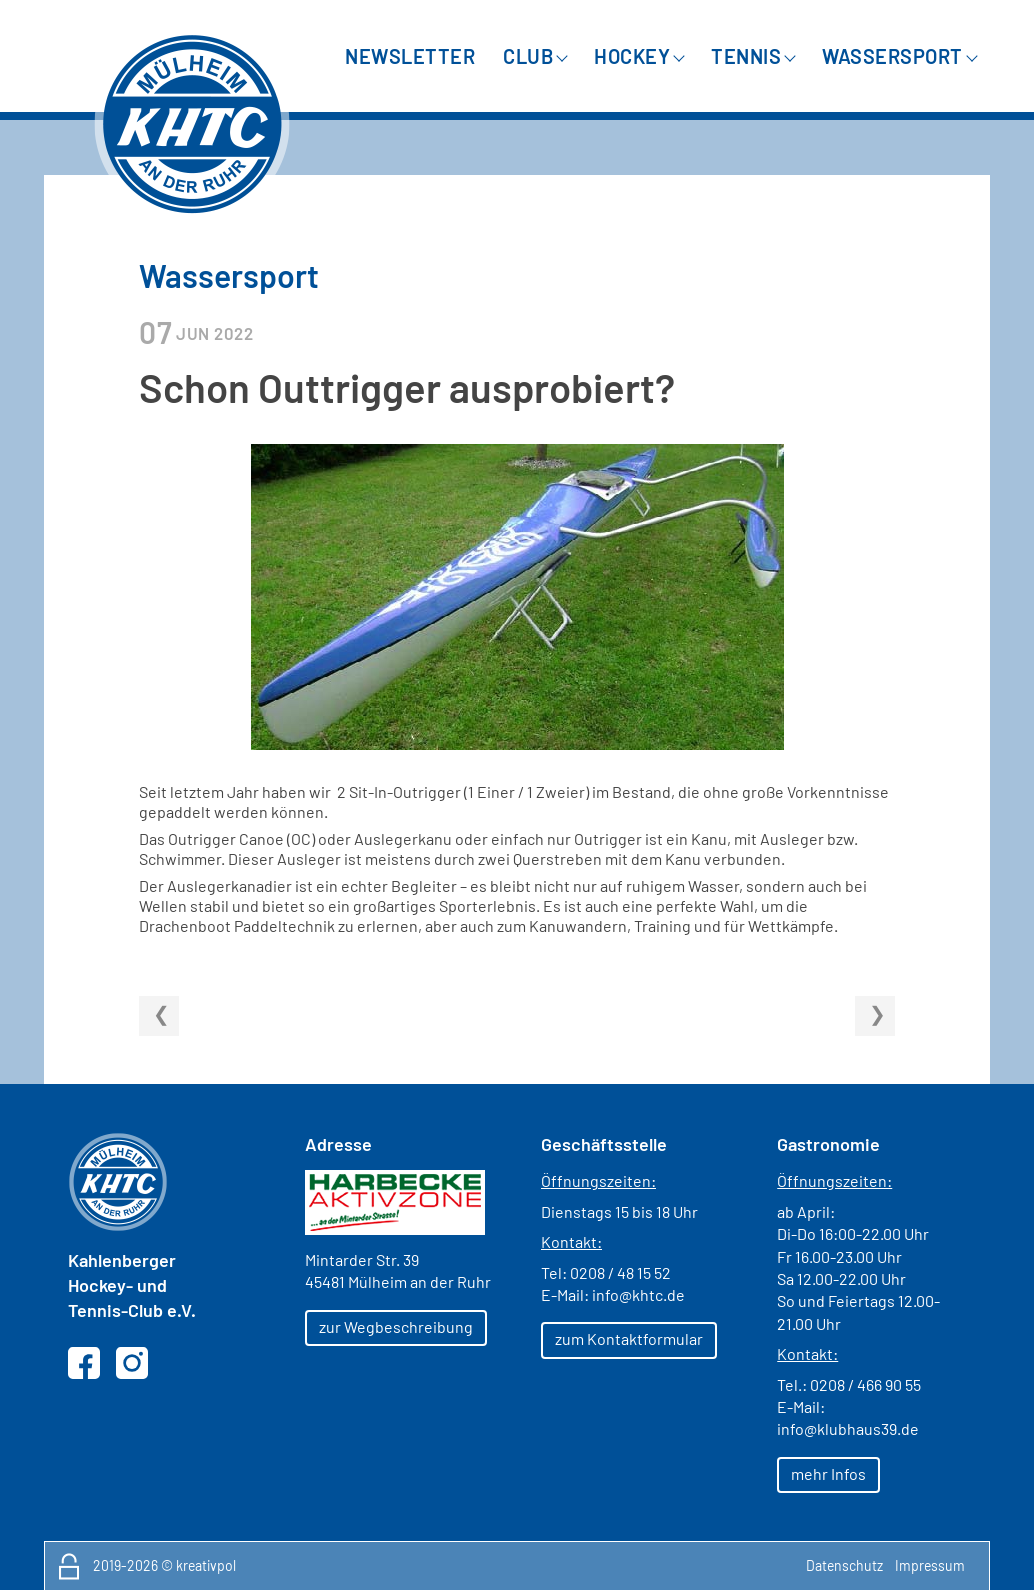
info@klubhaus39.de (848, 1428)
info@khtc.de (638, 1294)
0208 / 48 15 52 (620, 1272)
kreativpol (206, 1565)
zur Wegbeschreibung (396, 1326)
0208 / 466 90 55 (865, 1384)
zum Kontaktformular (629, 1338)
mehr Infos (828, 1473)
